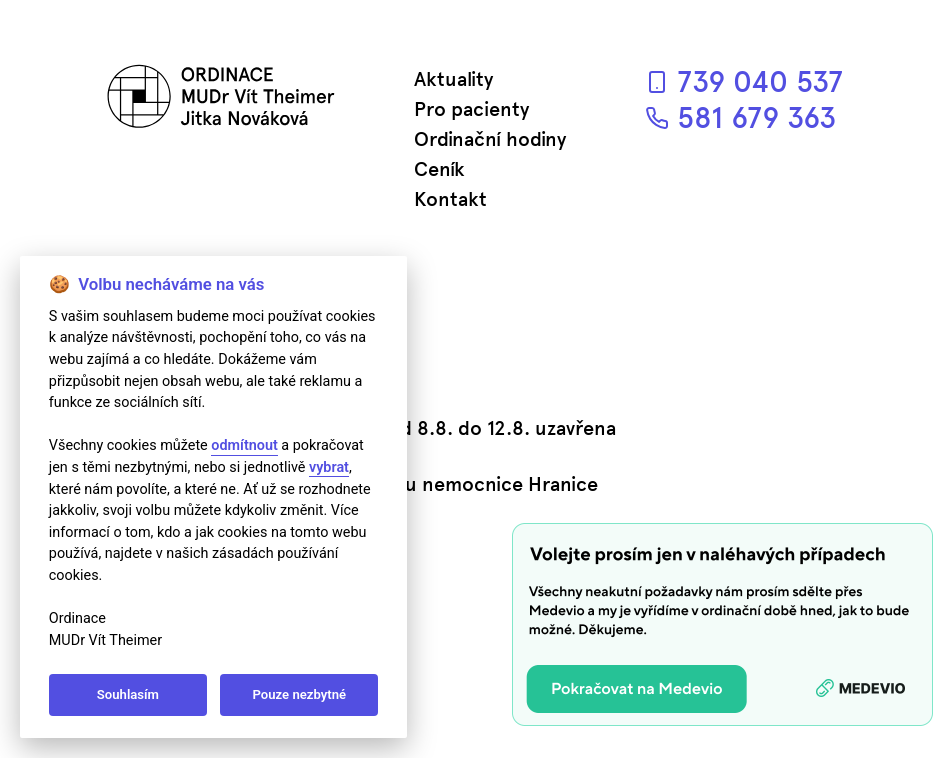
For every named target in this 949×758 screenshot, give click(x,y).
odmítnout (244, 445)
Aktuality (453, 79)
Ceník (439, 169)
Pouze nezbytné (300, 694)
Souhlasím (128, 694)
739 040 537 (744, 81)
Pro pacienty (471, 109)
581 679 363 (740, 117)
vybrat (329, 467)
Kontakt (450, 199)
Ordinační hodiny (490, 139)
